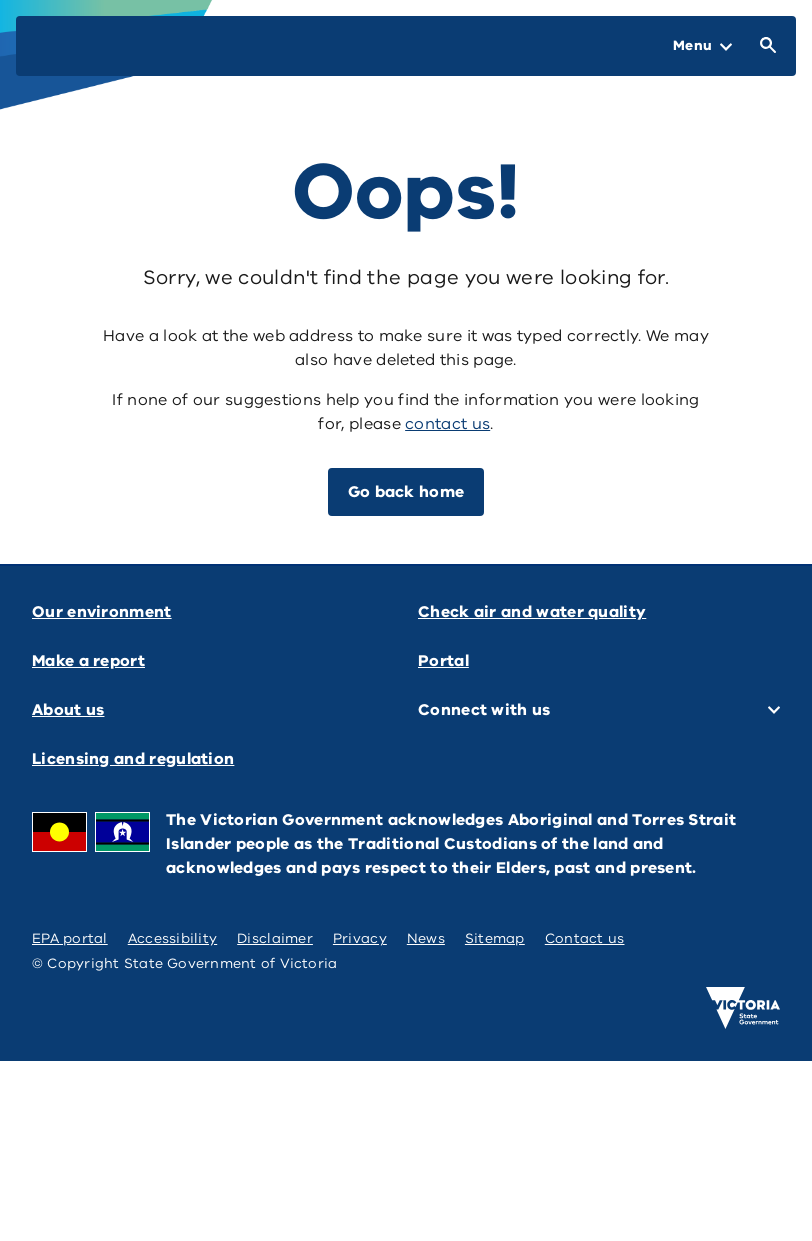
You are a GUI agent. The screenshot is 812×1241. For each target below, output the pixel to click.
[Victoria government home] (743, 1008)
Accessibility (173, 938)
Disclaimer (275, 938)
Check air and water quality (532, 612)
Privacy (360, 938)
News (426, 938)
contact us (447, 424)
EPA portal (70, 938)
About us (68, 710)
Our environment (102, 612)
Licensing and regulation (133, 759)
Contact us (585, 938)
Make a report (88, 661)
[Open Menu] (702, 46)
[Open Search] (764, 46)
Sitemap (495, 938)
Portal (443, 661)
